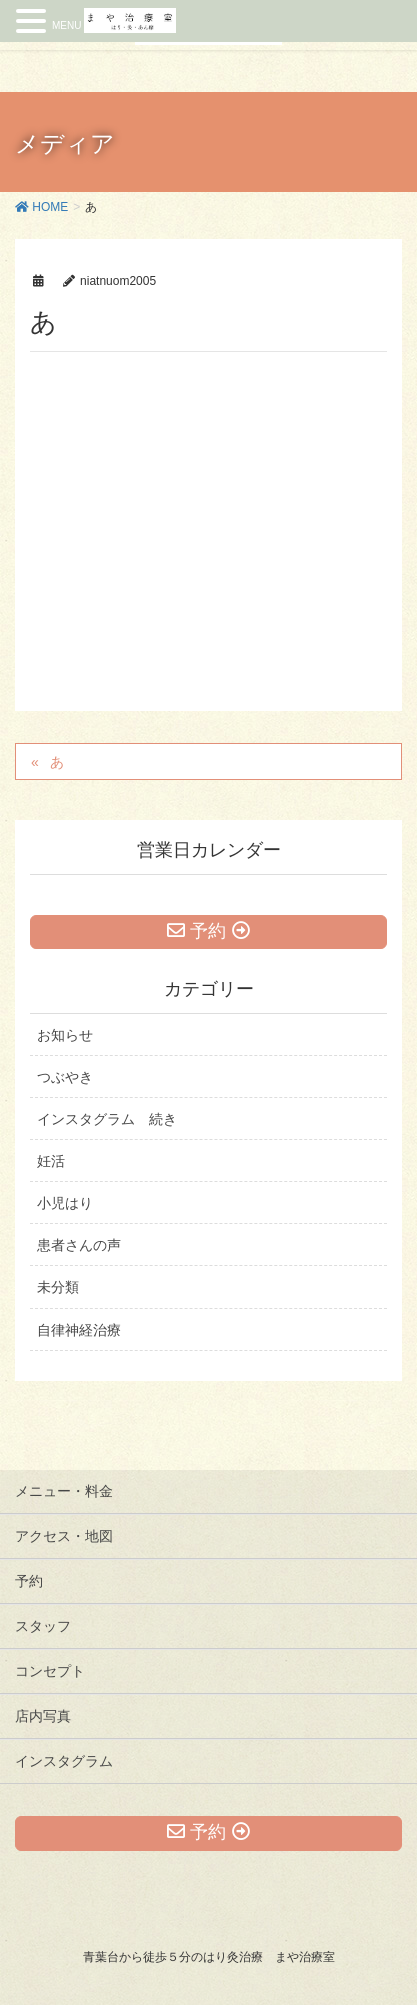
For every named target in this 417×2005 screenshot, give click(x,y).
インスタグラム (64, 1761)
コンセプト (50, 1671)
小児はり (65, 1203)
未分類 (58, 1287)
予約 (29, 1581)
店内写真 (43, 1716)
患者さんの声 (79, 1245)
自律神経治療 (79, 1330)
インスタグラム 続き (107, 1119)
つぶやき (65, 1077)
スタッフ (43, 1626)
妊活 (51, 1161)
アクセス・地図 (64, 1536)
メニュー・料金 (64, 1491)
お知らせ (65, 1035)
